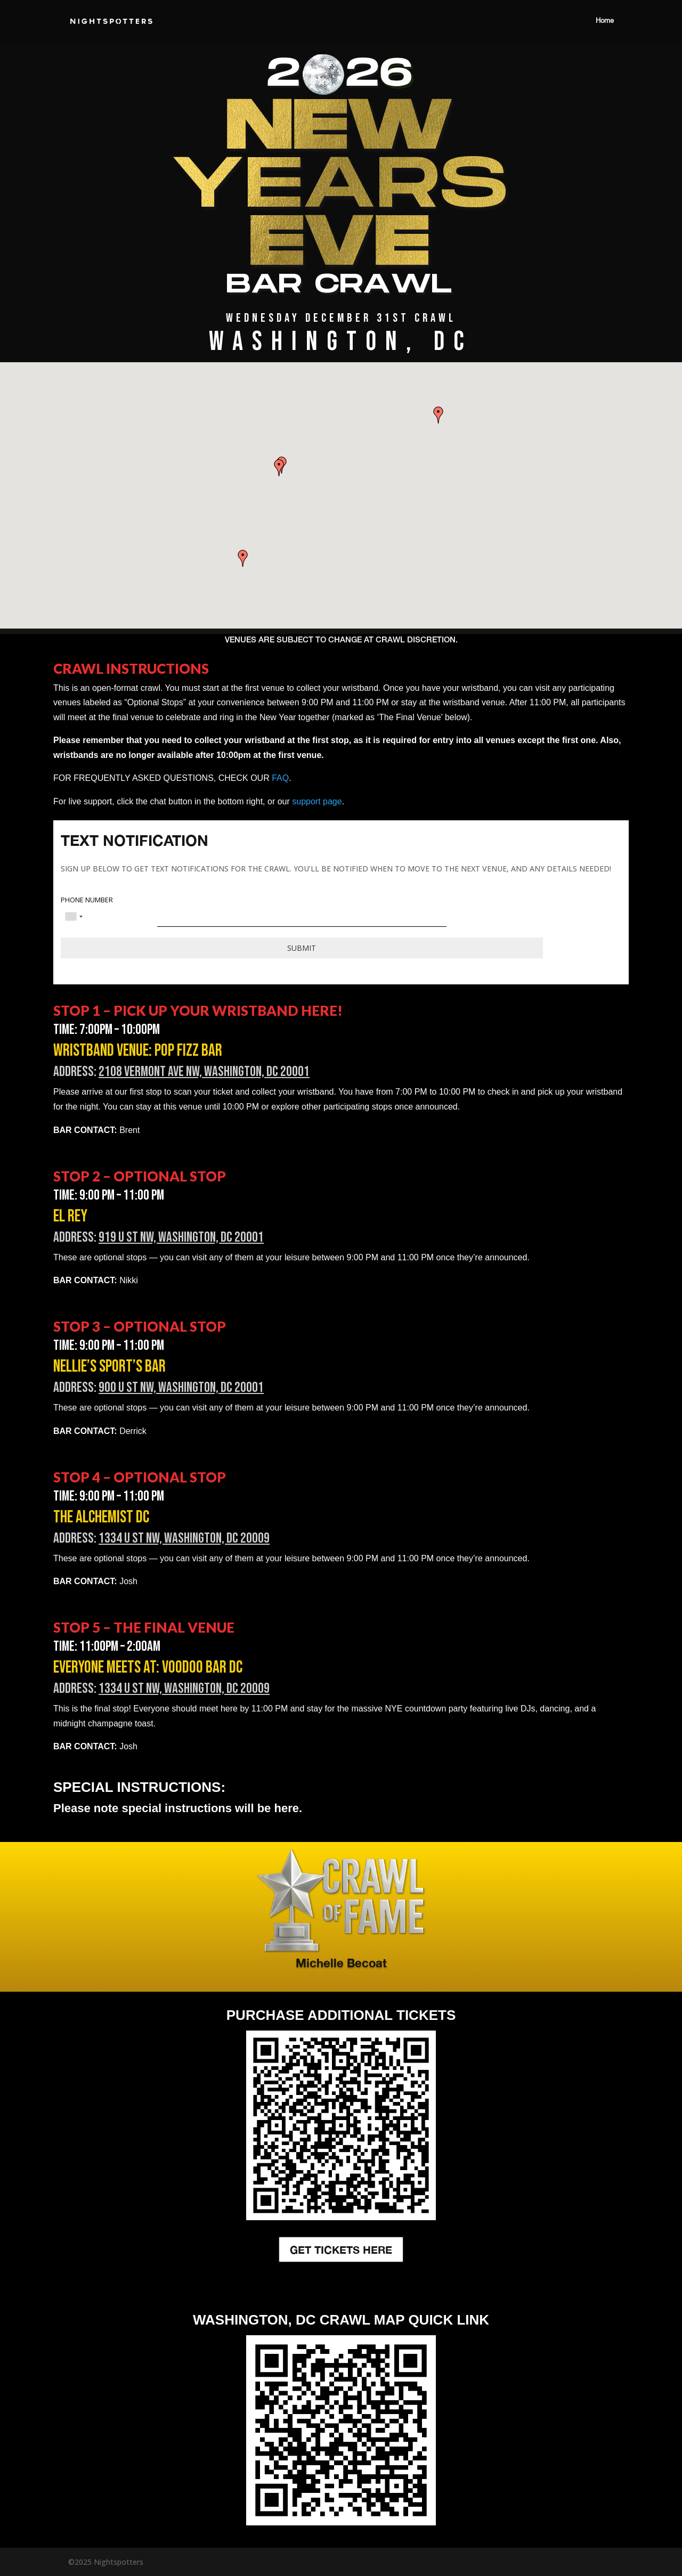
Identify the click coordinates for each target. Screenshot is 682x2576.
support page (317, 801)
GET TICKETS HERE (341, 2249)
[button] (438, 414)
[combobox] (73, 916)
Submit (301, 948)
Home (605, 21)
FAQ (280, 777)
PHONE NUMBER (87, 900)
